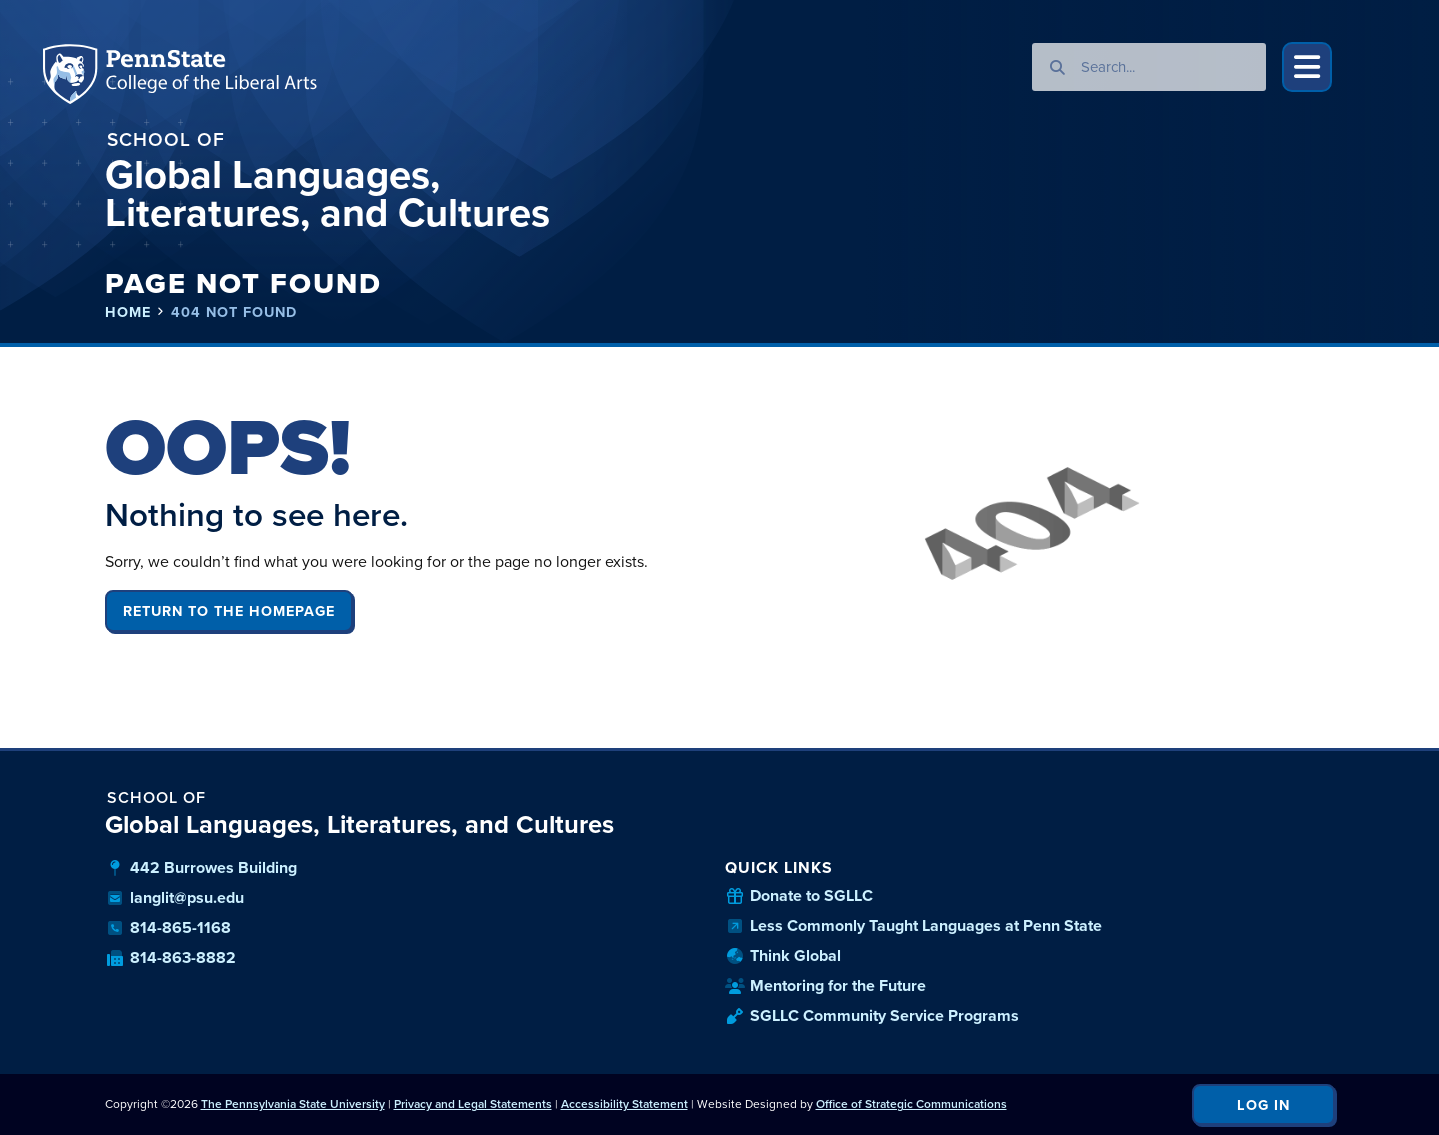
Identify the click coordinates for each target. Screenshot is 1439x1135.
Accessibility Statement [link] (624, 1104)
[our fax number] (410, 958)
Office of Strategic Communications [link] (911, 1104)
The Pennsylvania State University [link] (293, 1104)
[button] (1307, 67)
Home (128, 313)
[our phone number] (410, 928)
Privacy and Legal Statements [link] (473, 1104)
